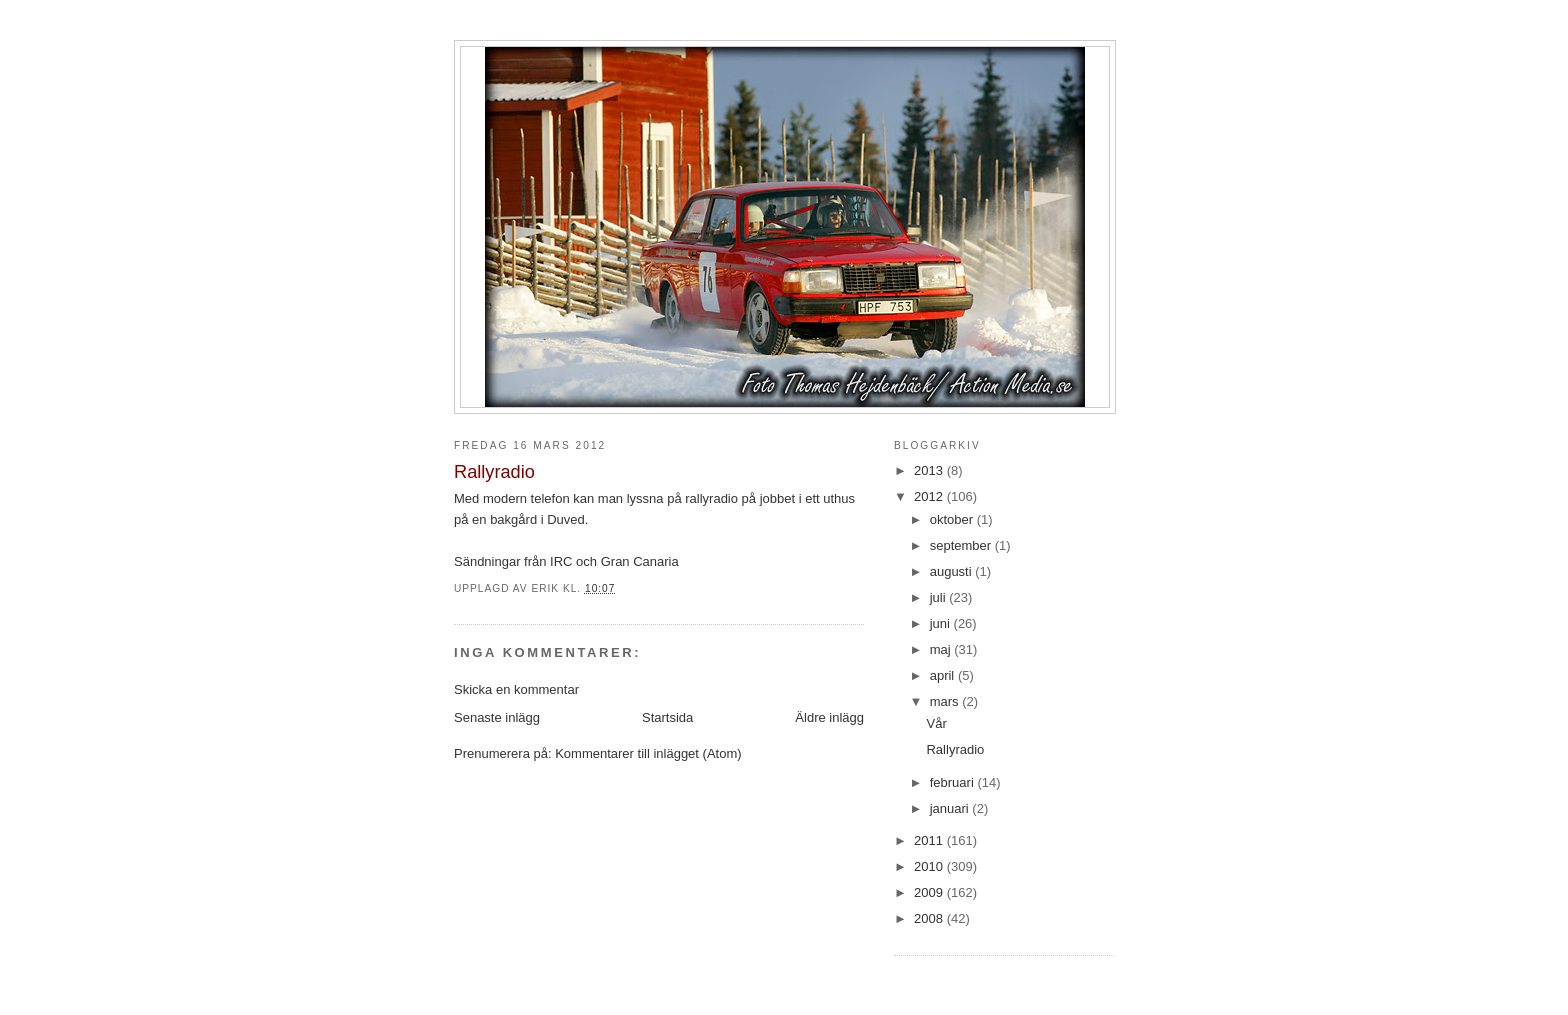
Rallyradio (955, 749)
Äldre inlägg (829, 717)
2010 (930, 866)
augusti (953, 571)
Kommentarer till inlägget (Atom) (648, 753)
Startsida (667, 717)
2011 (930, 840)
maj (942, 649)
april (944, 675)
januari (951, 808)
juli (940, 597)
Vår (936, 723)
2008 (930, 918)
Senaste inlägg (497, 717)
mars (946, 701)
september (962, 545)
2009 (930, 892)
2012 (930, 496)
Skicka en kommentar (516, 689)
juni (942, 623)
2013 (930, 470)
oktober (953, 519)
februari (954, 782)
